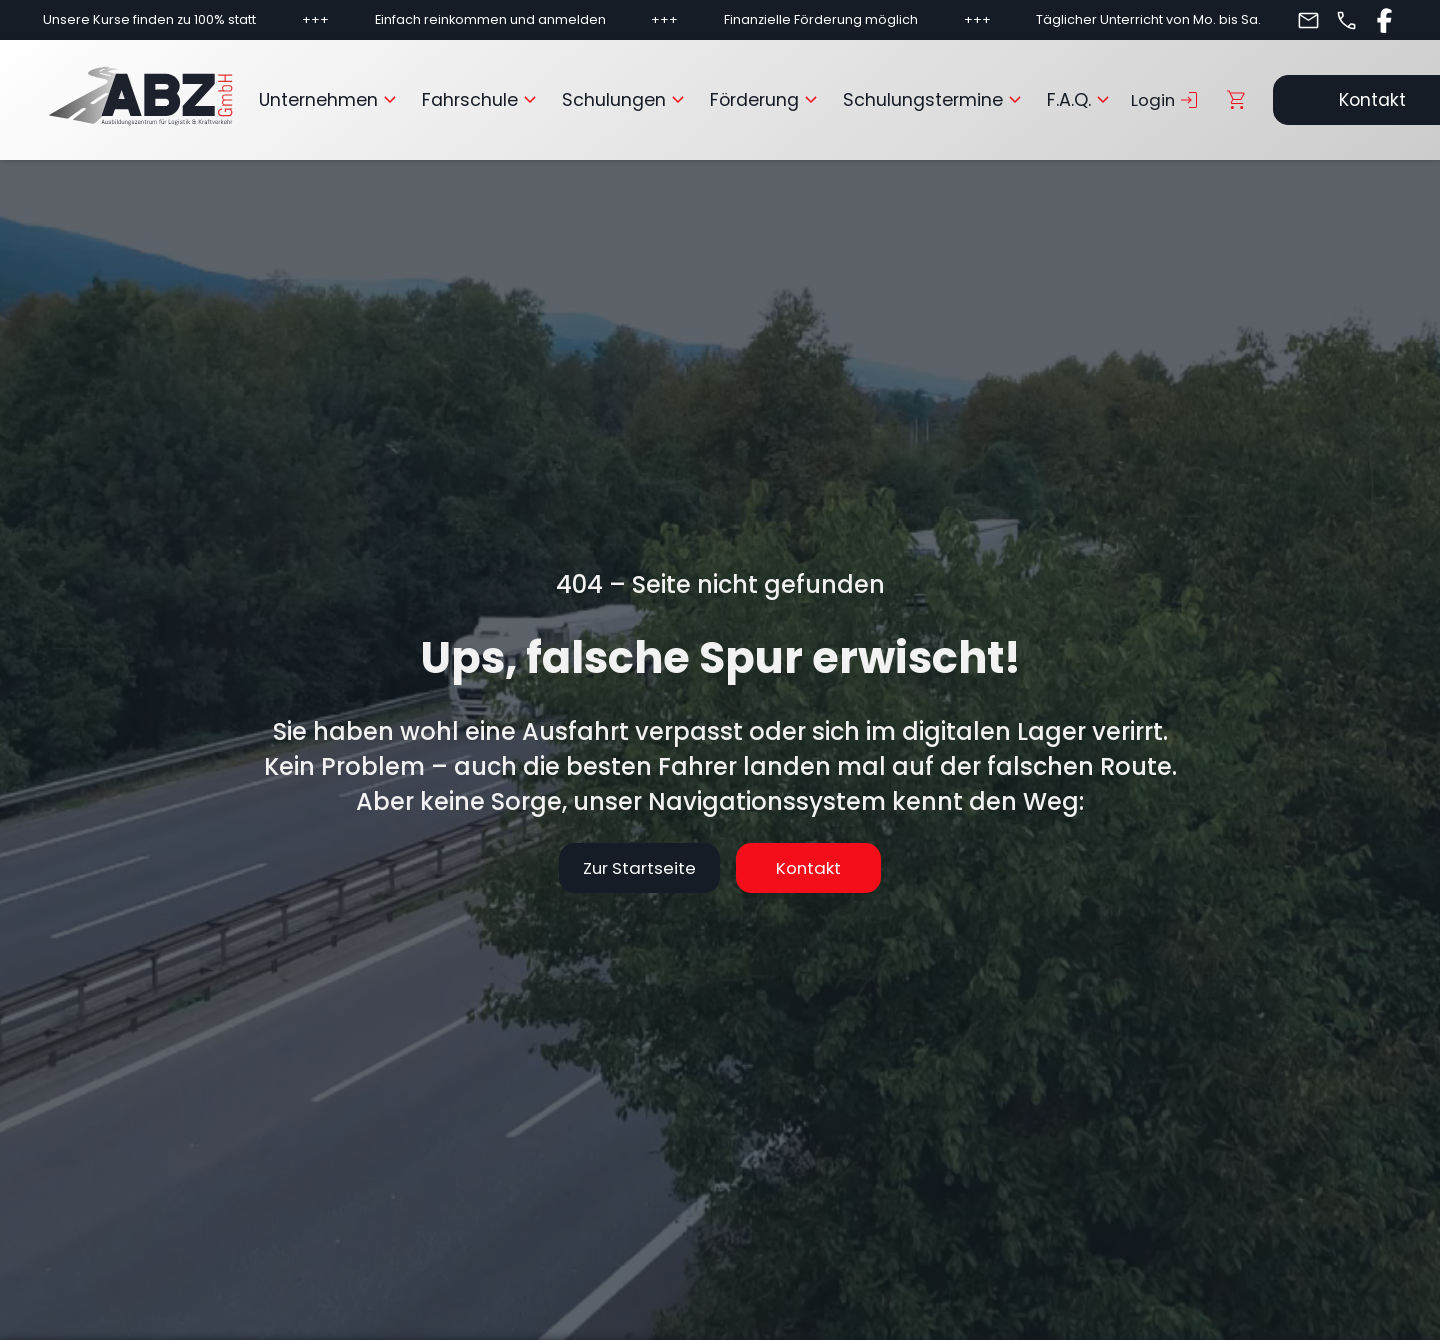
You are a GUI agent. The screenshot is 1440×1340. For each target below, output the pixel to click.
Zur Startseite (612, 868)
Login (1166, 100)
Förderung (766, 100)
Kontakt (828, 868)
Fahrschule (482, 100)
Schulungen (626, 100)
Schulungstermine (935, 100)
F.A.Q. (1081, 100)
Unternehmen (330, 100)
